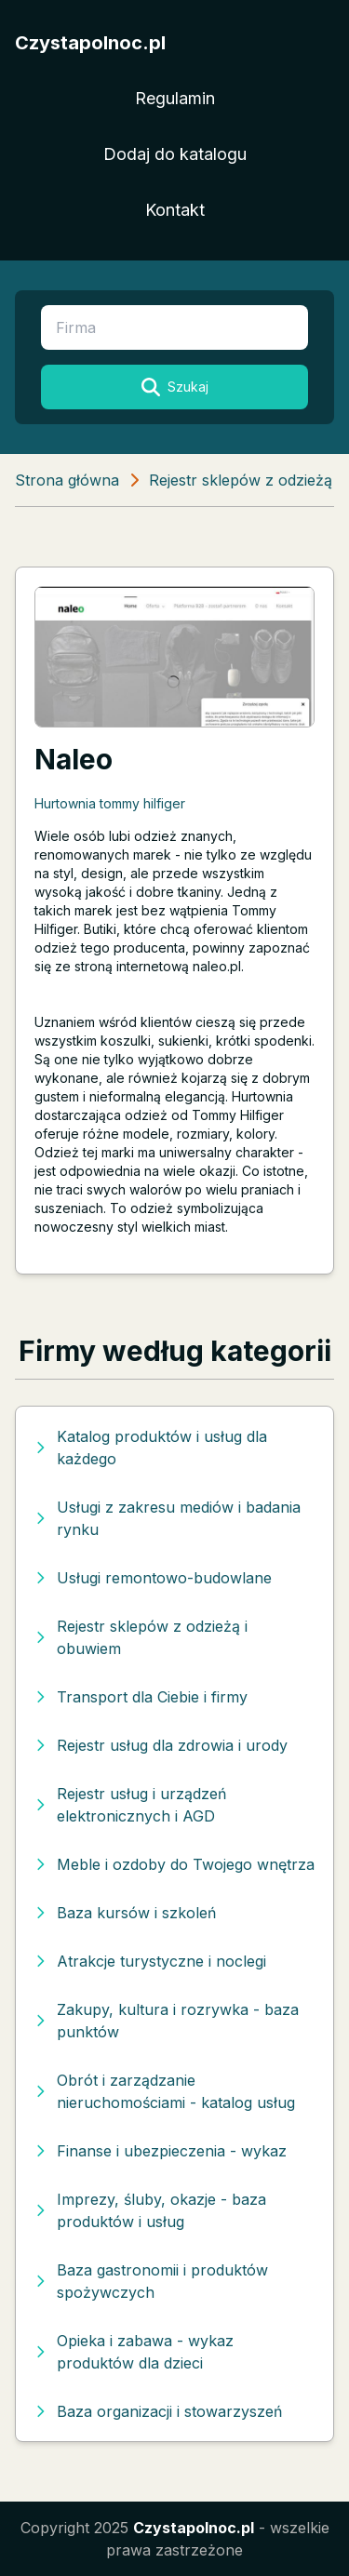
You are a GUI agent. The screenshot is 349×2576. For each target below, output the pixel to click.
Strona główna (67, 480)
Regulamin (175, 98)
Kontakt (175, 210)
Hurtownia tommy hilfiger (109, 803)
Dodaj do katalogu (175, 154)
